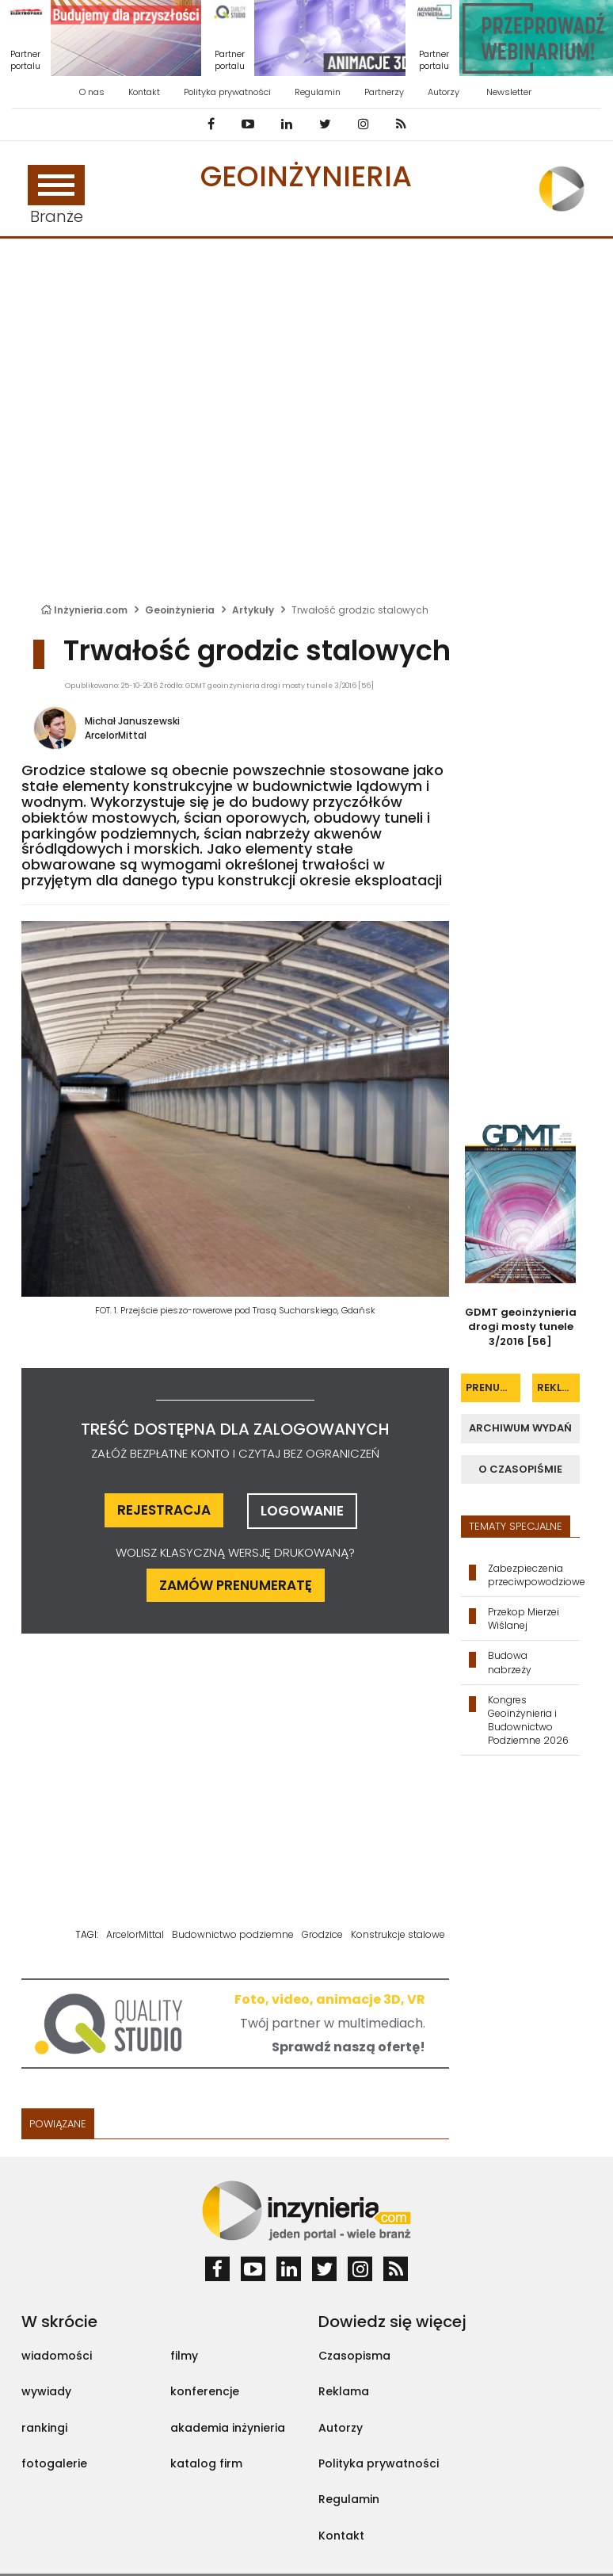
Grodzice (322, 1934)
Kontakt (144, 92)
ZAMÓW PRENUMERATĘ (235, 1585)
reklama (558, 1387)
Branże (56, 196)
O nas (92, 92)
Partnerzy (384, 92)
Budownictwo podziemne (233, 1934)
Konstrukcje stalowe (398, 1934)
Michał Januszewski (132, 721)
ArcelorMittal (116, 735)
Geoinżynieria (306, 176)
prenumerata (493, 1387)
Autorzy (443, 92)
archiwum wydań (520, 1427)
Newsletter (508, 92)
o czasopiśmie (520, 1469)
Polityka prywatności (227, 92)
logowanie (302, 1510)
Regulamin (318, 92)
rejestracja (164, 1509)
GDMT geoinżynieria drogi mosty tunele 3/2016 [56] (521, 1327)
